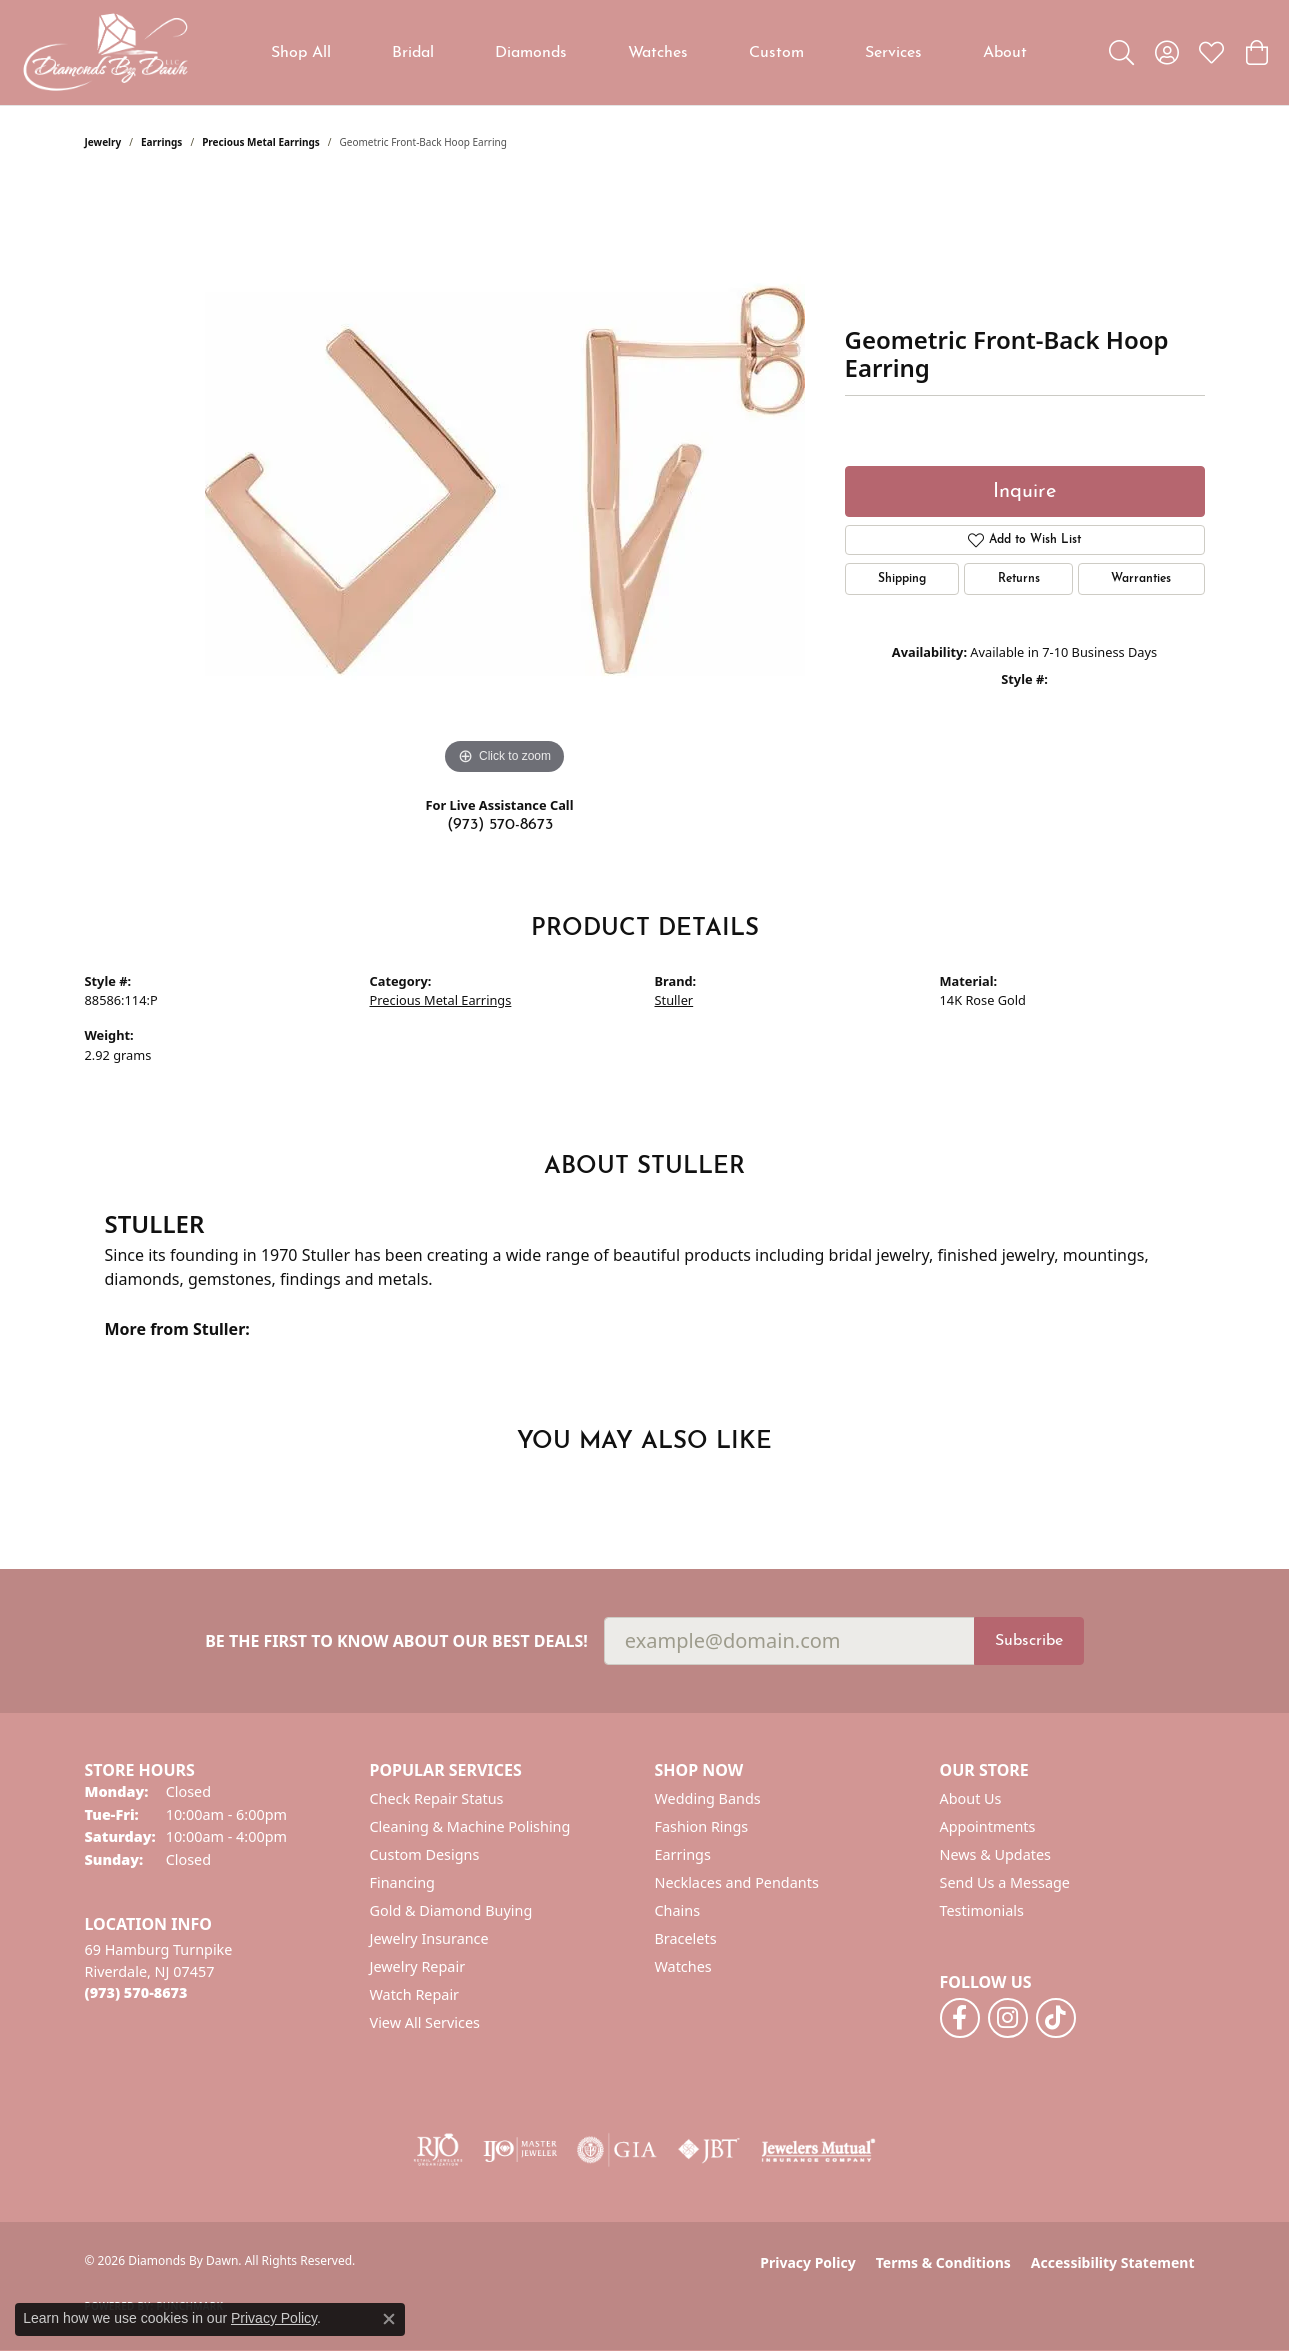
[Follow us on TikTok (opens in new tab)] (1056, 2018)
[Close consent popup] (389, 2319)
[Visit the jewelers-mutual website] (818, 2150)
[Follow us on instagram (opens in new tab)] (1008, 2018)
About (1005, 53)
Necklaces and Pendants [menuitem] (737, 1882)
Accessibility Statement (1113, 2262)
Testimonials (982, 1910)
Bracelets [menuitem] (686, 1938)
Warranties (1141, 579)
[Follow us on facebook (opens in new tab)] (960, 2018)
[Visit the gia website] (617, 2150)
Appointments (988, 1826)
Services (893, 53)
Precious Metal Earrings (261, 142)
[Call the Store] (136, 1992)
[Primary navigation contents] (649, 52)
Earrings (161, 142)
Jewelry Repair (418, 1966)
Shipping (902, 579)
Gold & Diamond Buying (451, 1910)
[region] (505, 480)
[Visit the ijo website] (520, 2150)
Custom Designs (425, 1854)
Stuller (674, 1000)
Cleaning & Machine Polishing (470, 1826)
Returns (1019, 579)
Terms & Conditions (943, 2262)
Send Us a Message (1005, 1882)
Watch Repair (415, 1994)
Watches (658, 53)
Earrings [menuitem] (683, 1854)
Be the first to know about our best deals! (396, 1641)
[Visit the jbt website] (709, 2150)
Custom (776, 53)
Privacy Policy (807, 2262)
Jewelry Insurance (429, 1938)
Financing (402, 1882)
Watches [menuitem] (683, 1966)
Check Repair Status (437, 1798)
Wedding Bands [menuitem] (708, 1798)
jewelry (103, 142)
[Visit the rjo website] (438, 2150)
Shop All (301, 53)
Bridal (413, 53)
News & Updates (996, 1854)
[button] (1121, 53)
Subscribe (1029, 1641)
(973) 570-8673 (500, 825)
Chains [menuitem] (678, 1910)
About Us (971, 1798)
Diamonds (531, 53)
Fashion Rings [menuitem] (702, 1826)
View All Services (425, 2022)
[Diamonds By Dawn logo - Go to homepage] (105, 52)
